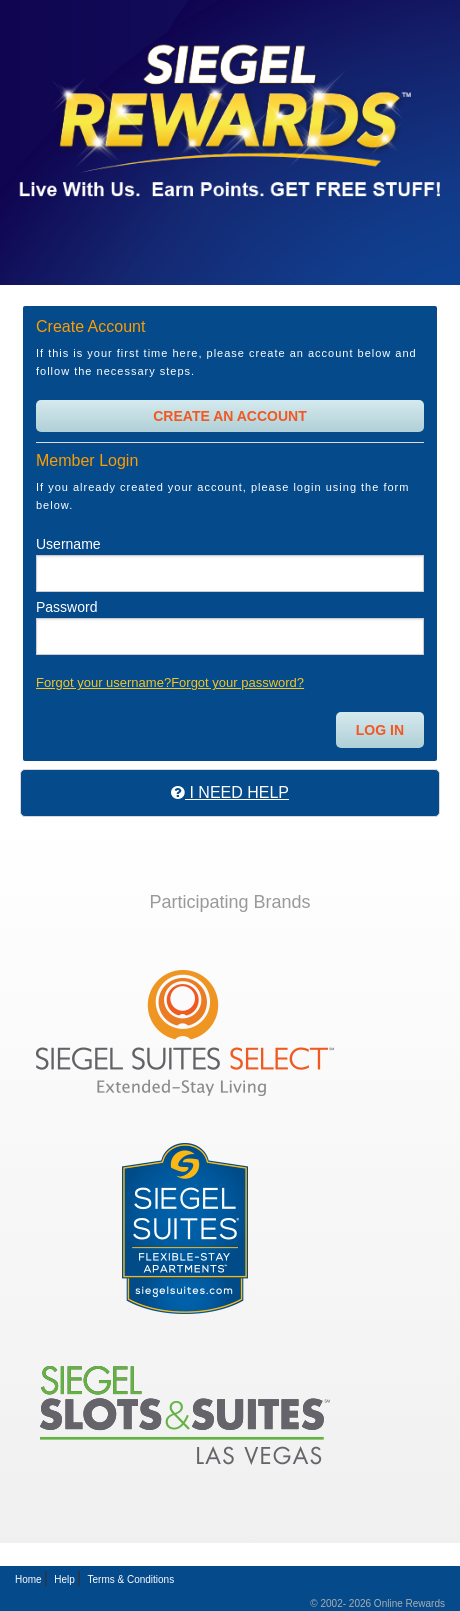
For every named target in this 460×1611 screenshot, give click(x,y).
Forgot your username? (103, 682)
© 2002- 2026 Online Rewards (377, 1603)
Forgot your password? (237, 682)
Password (66, 607)
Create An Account (229, 416)
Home (28, 1579)
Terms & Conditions (130, 1579)
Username (68, 544)
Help (64, 1579)
